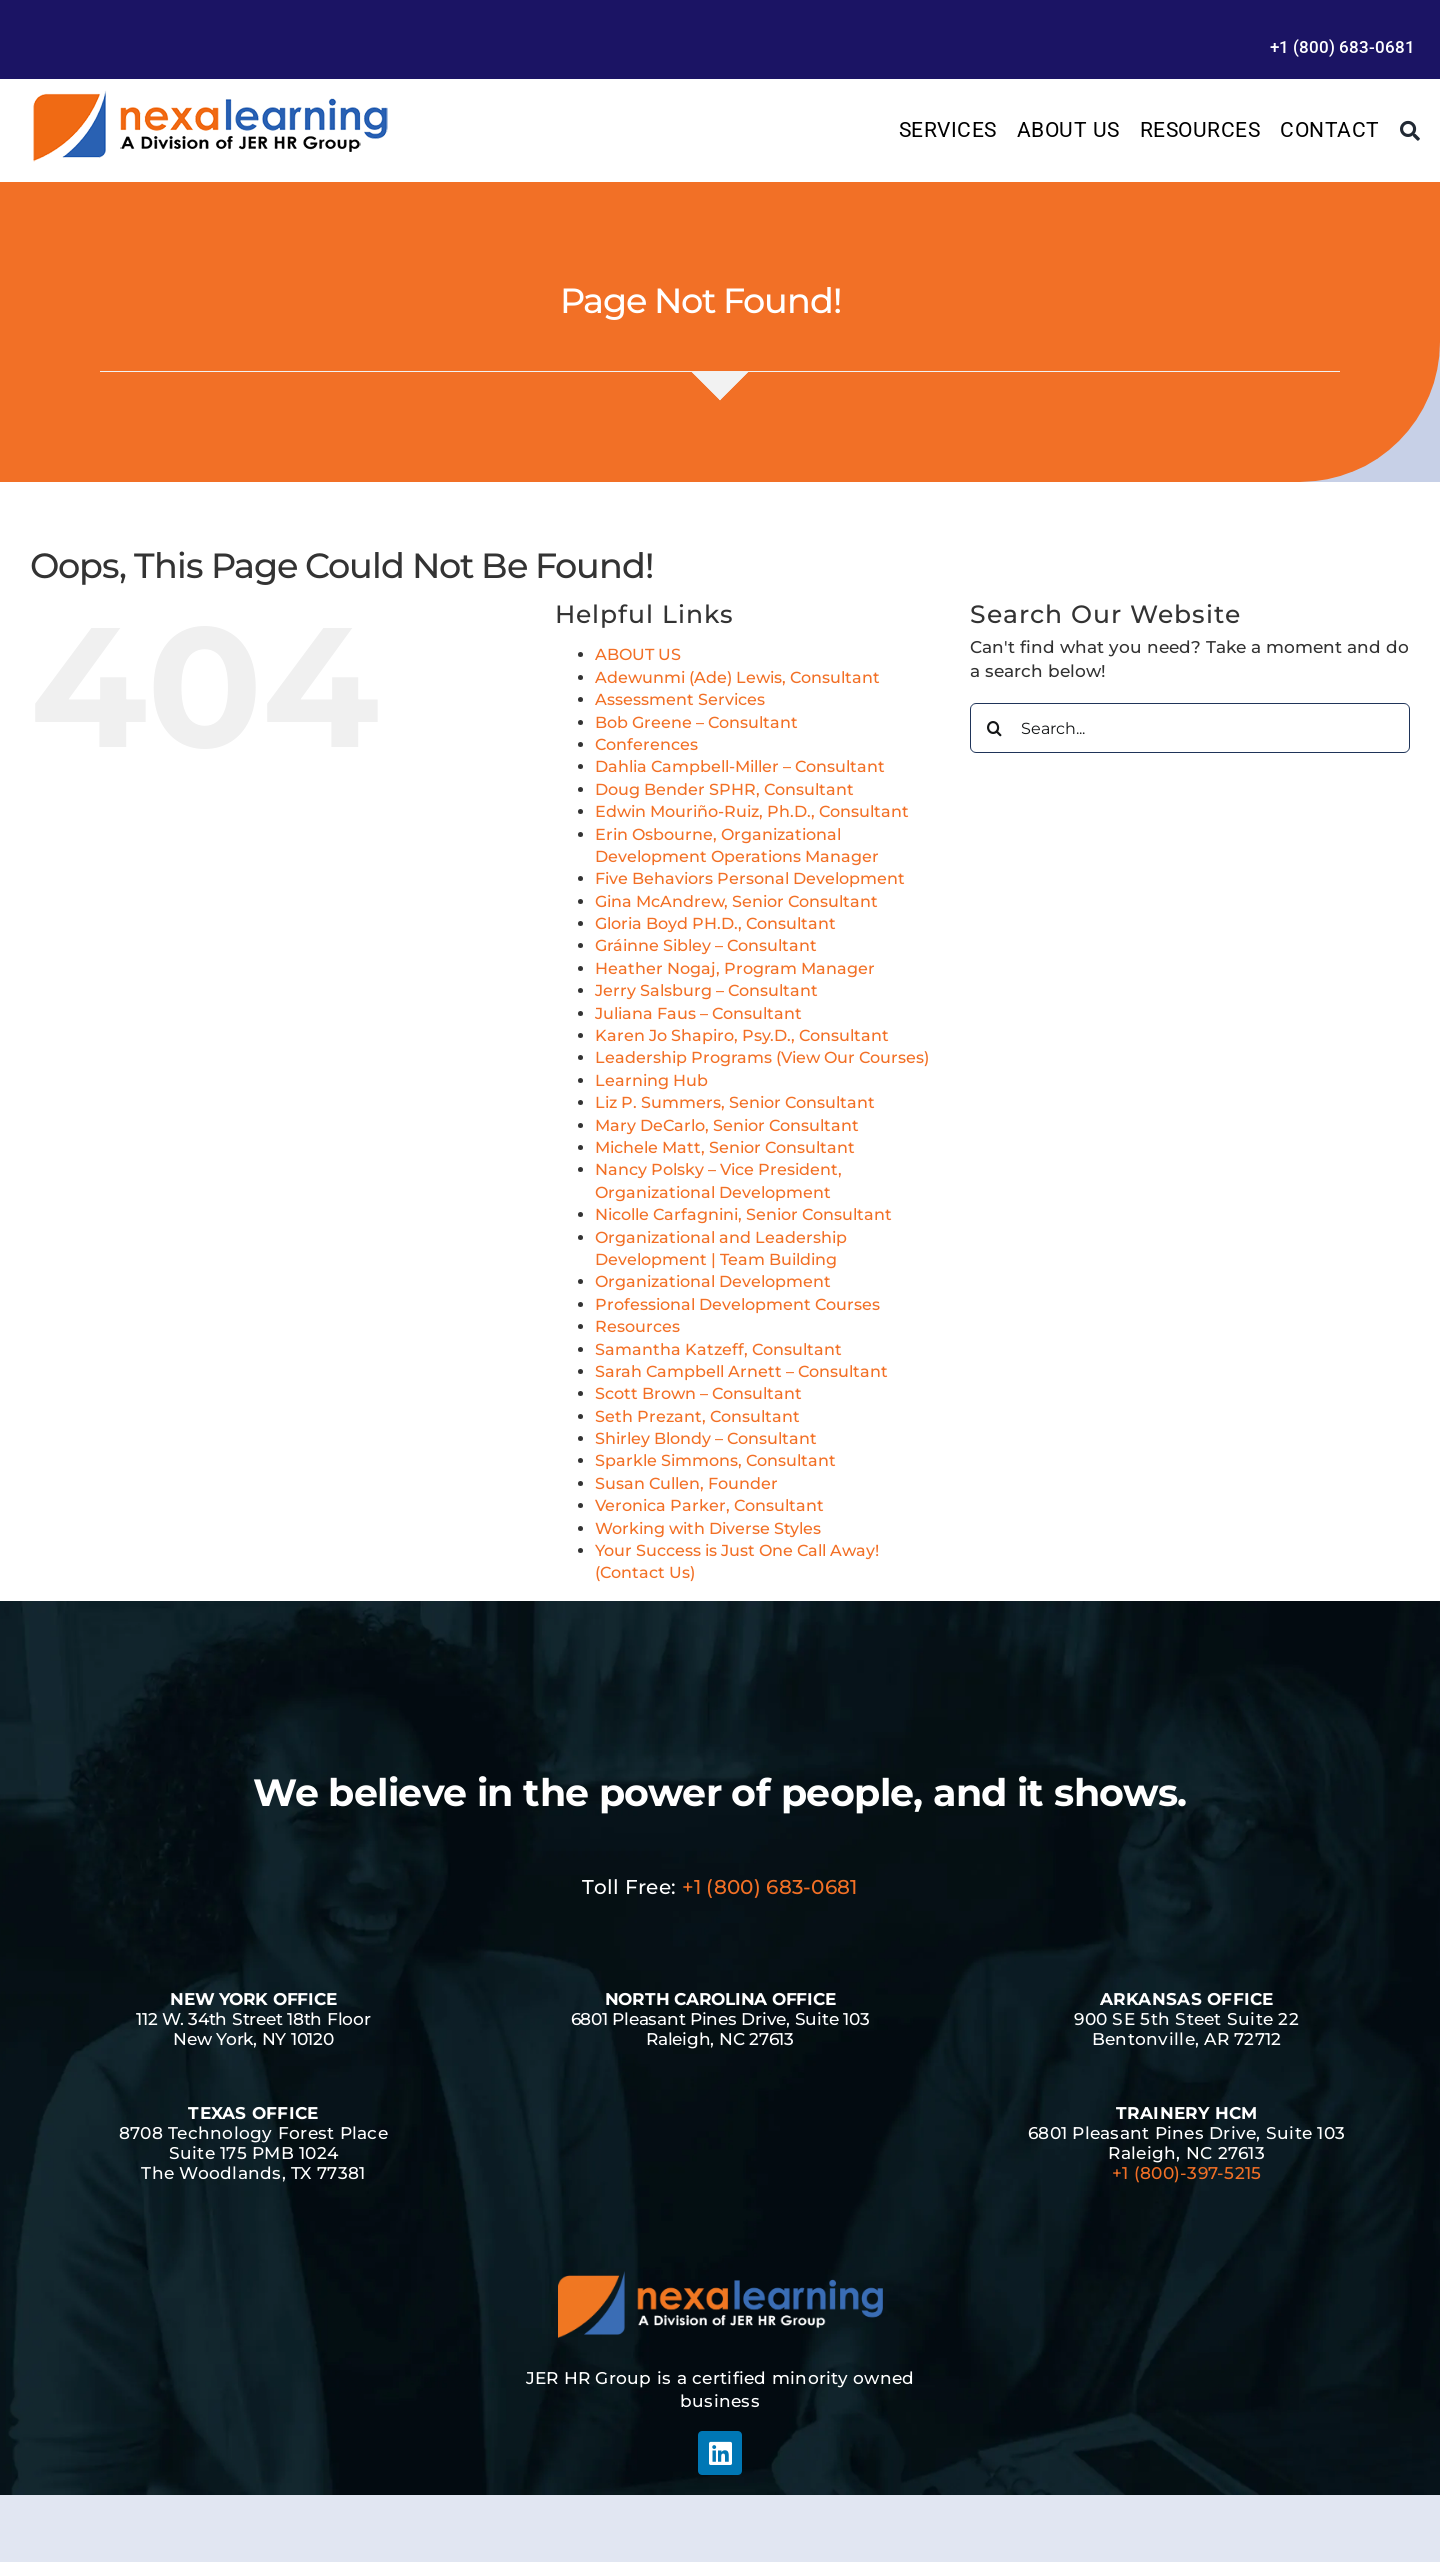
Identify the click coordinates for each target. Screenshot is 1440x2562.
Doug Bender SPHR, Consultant (724, 789)
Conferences (646, 744)
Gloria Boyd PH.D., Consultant (715, 923)
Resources (637, 1326)
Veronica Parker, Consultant (709, 1505)
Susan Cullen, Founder (686, 1483)
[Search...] (1190, 728)
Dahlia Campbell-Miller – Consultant (740, 766)
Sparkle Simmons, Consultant (715, 1460)
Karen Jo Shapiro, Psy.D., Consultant (742, 1035)
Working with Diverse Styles (708, 1528)
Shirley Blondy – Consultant (706, 1438)
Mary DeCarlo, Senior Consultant (727, 1125)
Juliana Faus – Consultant (698, 1013)
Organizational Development (713, 1281)
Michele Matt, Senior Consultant (725, 1147)
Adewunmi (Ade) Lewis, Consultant (737, 677)
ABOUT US (638, 654)
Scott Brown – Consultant (698, 1393)
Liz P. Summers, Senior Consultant (735, 1102)
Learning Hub (651, 1080)
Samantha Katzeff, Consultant (718, 1349)
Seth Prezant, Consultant (697, 1416)
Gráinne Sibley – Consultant (706, 945)
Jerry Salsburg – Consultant (706, 990)
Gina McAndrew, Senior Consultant (736, 901)
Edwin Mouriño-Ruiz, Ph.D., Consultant (752, 811)
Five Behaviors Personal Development (750, 878)
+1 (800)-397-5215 (1186, 2173)
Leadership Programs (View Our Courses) (762, 1057)
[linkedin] (720, 2453)
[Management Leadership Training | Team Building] (210, 97)
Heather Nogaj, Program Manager (735, 968)
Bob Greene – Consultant (696, 722)
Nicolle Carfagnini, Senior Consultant (743, 1214)
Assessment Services (680, 699)
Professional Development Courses (737, 1304)
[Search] (1410, 131)
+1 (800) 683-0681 (770, 1887)
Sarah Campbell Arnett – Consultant (741, 1371)
